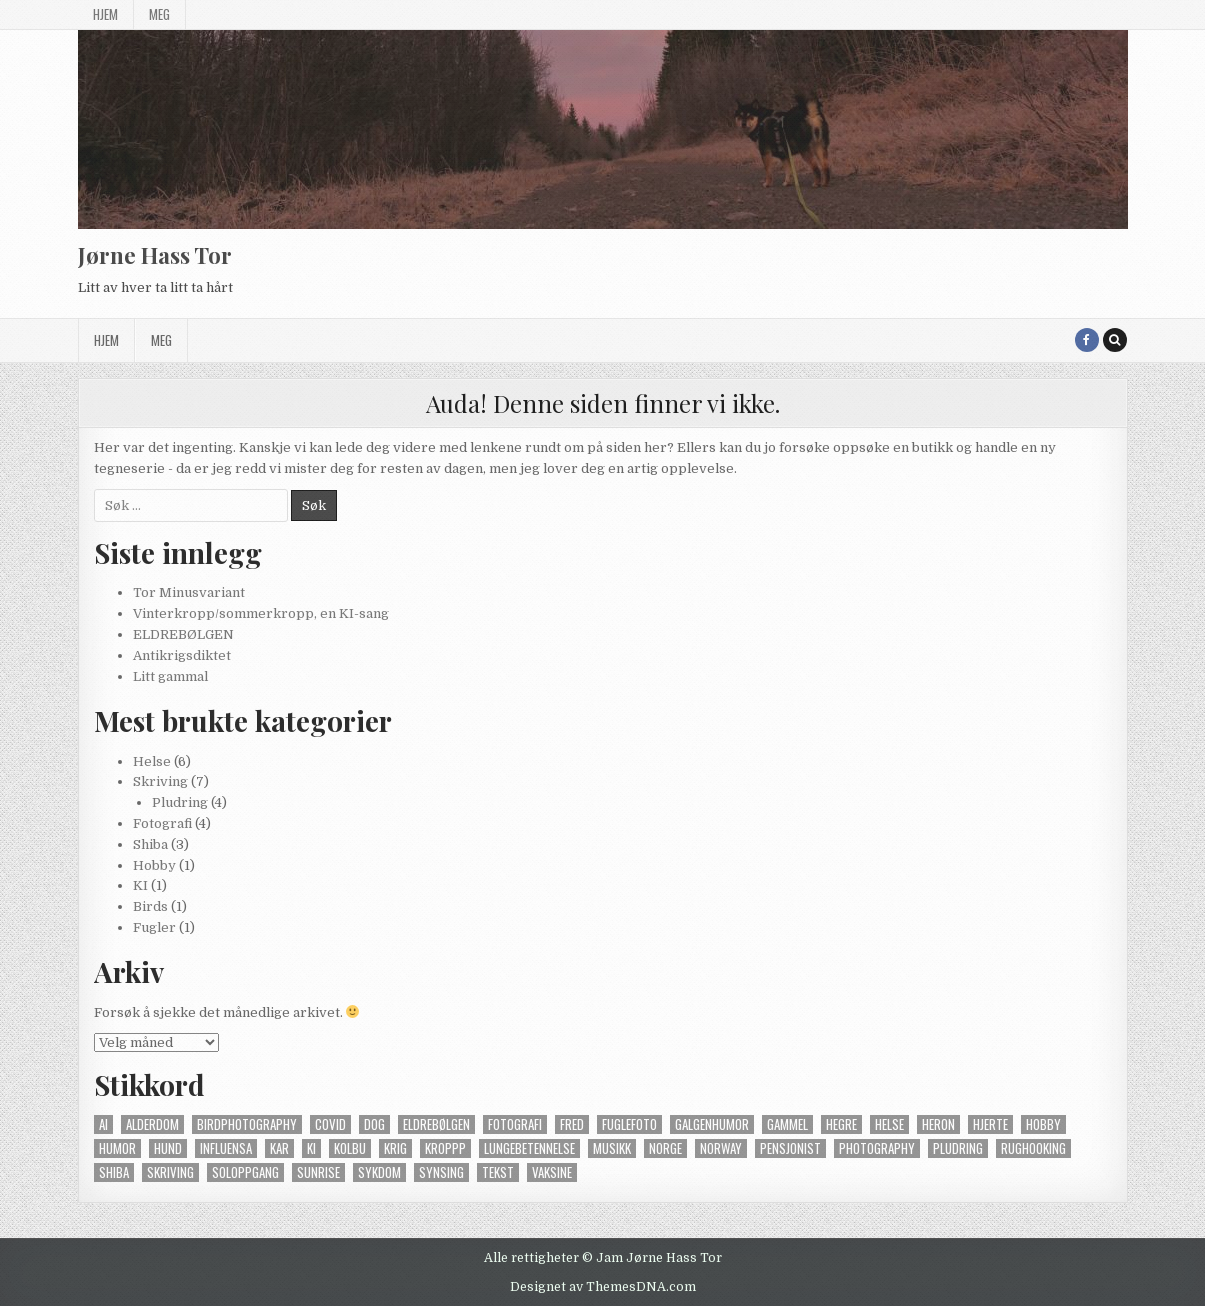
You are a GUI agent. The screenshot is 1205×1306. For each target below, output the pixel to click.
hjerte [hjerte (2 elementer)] (990, 1124)
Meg (159, 14)
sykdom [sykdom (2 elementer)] (379, 1172)
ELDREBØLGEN (183, 634)
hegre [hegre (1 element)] (841, 1124)
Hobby (154, 865)
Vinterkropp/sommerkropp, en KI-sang (261, 613)
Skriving (160, 781)
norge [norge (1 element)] (665, 1148)
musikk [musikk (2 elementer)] (612, 1148)
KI (140, 885)
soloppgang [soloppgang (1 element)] (245, 1172)
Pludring (180, 802)
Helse (152, 761)
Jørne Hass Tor (155, 255)
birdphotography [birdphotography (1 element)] (247, 1124)
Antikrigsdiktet (182, 655)
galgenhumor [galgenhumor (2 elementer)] (712, 1124)
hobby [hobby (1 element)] (1043, 1124)
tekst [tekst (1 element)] (498, 1172)
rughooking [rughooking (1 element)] (1033, 1148)
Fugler (154, 927)
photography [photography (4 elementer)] (877, 1148)
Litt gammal (170, 676)
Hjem (105, 14)
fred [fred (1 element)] (572, 1124)
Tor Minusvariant (189, 592)
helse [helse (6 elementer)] (889, 1124)
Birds (150, 906)
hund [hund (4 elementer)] (168, 1148)
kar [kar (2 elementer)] (279, 1148)
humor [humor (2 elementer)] (117, 1148)
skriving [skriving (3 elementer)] (170, 1172)
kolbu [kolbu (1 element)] (350, 1148)
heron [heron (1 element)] (938, 1124)
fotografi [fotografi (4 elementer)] (515, 1124)
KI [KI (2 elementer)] (311, 1148)
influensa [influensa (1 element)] (226, 1148)
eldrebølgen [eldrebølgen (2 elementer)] (436, 1124)
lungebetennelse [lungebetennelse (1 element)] (529, 1148)
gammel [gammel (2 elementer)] (787, 1124)
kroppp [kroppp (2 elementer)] (445, 1148)
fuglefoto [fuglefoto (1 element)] (629, 1124)
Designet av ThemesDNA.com (603, 1287)
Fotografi (162, 823)
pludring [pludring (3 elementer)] (958, 1148)
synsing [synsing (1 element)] (441, 1172)
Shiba (150, 844)
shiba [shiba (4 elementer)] (114, 1172)
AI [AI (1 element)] (103, 1124)
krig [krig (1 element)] (395, 1148)
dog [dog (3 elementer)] (374, 1124)
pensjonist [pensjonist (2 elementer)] (790, 1148)
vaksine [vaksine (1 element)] (552, 1172)
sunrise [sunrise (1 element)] (318, 1172)
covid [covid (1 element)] (330, 1124)
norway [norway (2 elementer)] (721, 1148)
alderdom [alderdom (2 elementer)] (152, 1124)
